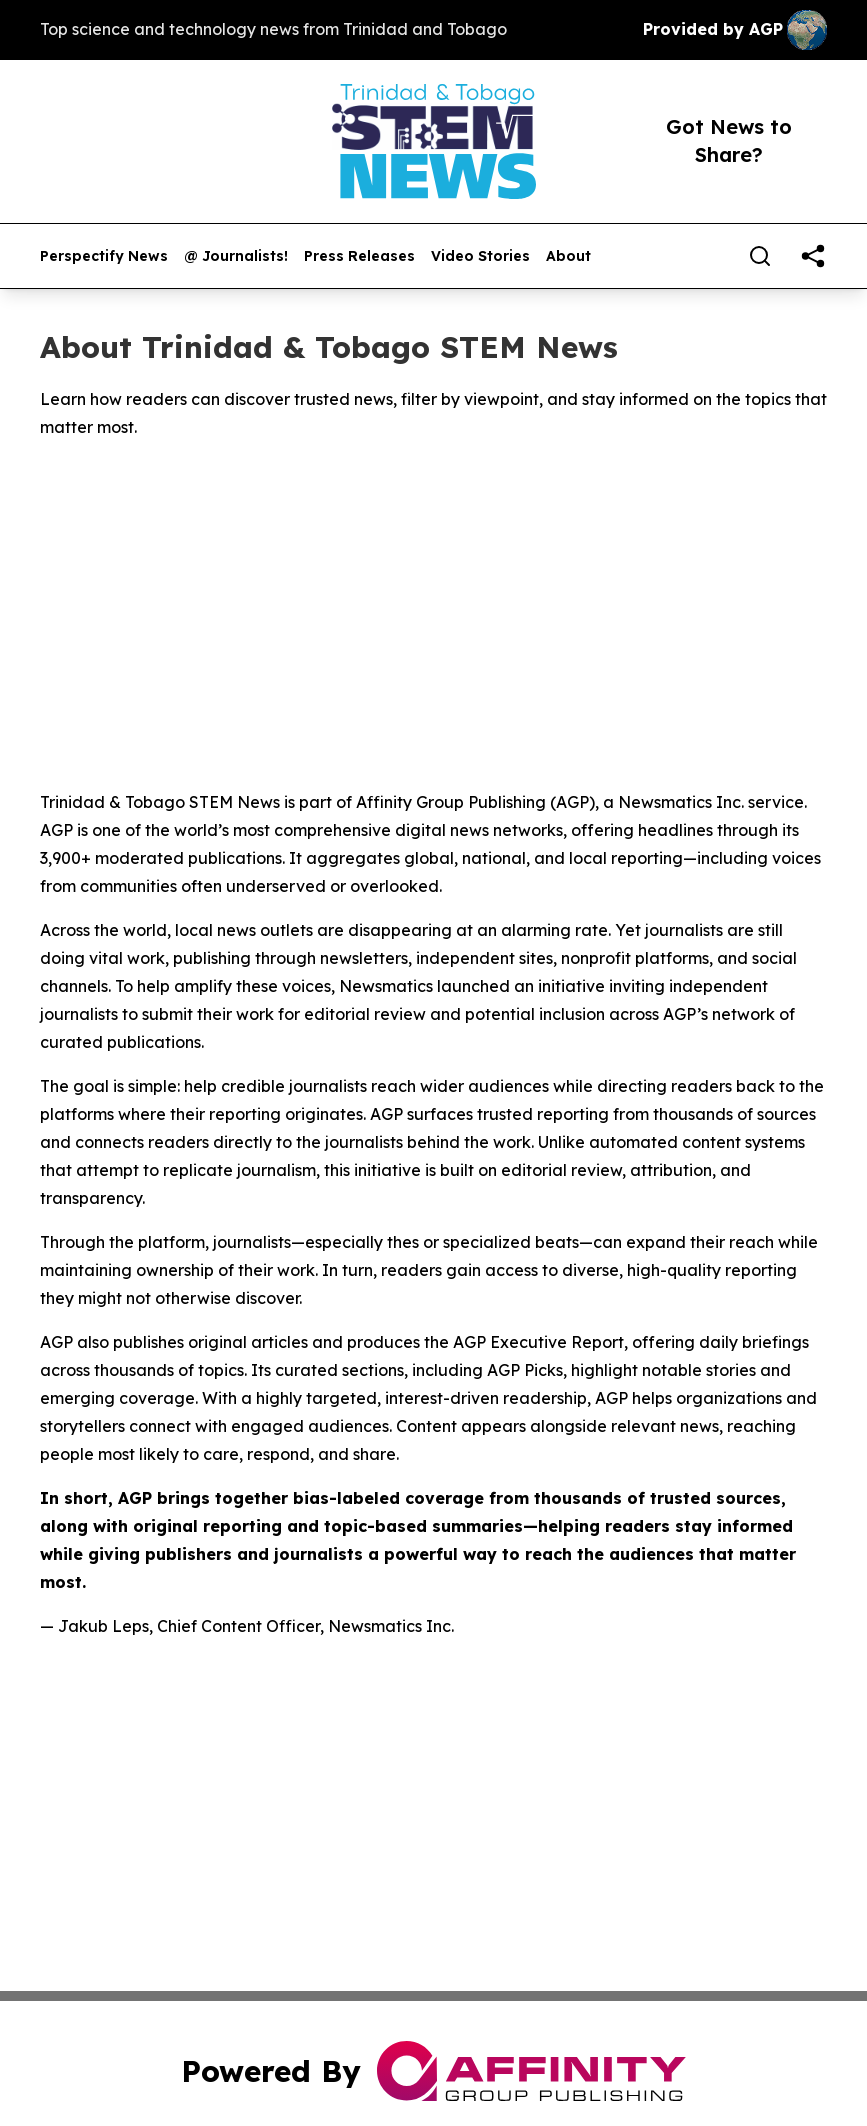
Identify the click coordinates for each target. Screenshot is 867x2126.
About (568, 256)
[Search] (760, 256)
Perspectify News (104, 256)
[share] (813, 256)
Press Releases (359, 256)
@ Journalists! (236, 256)
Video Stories (480, 256)
